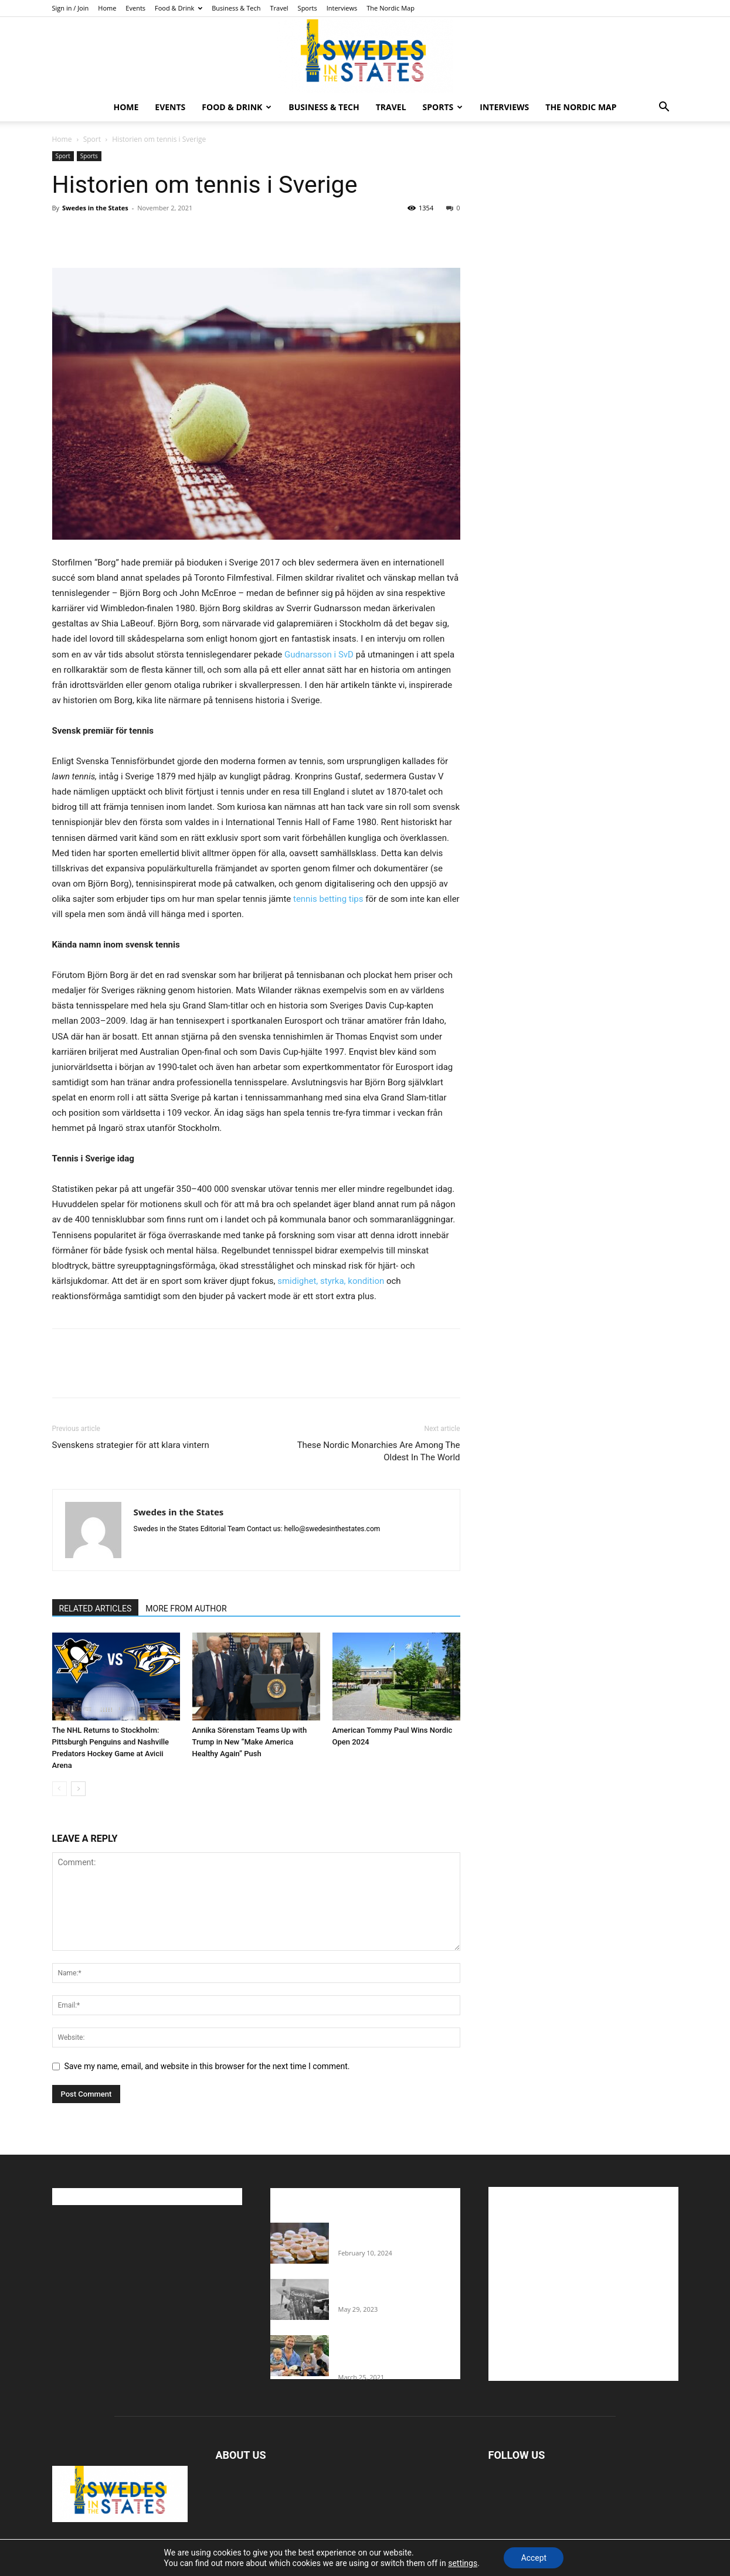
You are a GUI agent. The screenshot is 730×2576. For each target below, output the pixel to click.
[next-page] (78, 1788)
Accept (534, 2558)
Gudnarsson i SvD (318, 654)
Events (135, 8)
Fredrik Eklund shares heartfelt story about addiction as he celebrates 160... (394, 2352)
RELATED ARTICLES (95, 1608)
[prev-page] (59, 1788)
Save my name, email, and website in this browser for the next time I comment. (207, 2066)
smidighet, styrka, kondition (329, 1281)
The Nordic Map (390, 8)
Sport (92, 139)
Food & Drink (178, 8)
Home (107, 8)
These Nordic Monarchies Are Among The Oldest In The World (378, 1451)
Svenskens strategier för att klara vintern (130, 1445)
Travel (279, 8)
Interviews (342, 8)
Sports (307, 8)
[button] (664, 108)
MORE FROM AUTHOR (185, 1608)
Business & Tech (236, 8)
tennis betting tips (327, 899)
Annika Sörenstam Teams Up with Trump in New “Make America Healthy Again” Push (249, 1742)
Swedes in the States (95, 207)
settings (462, 2563)
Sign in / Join (70, 8)
